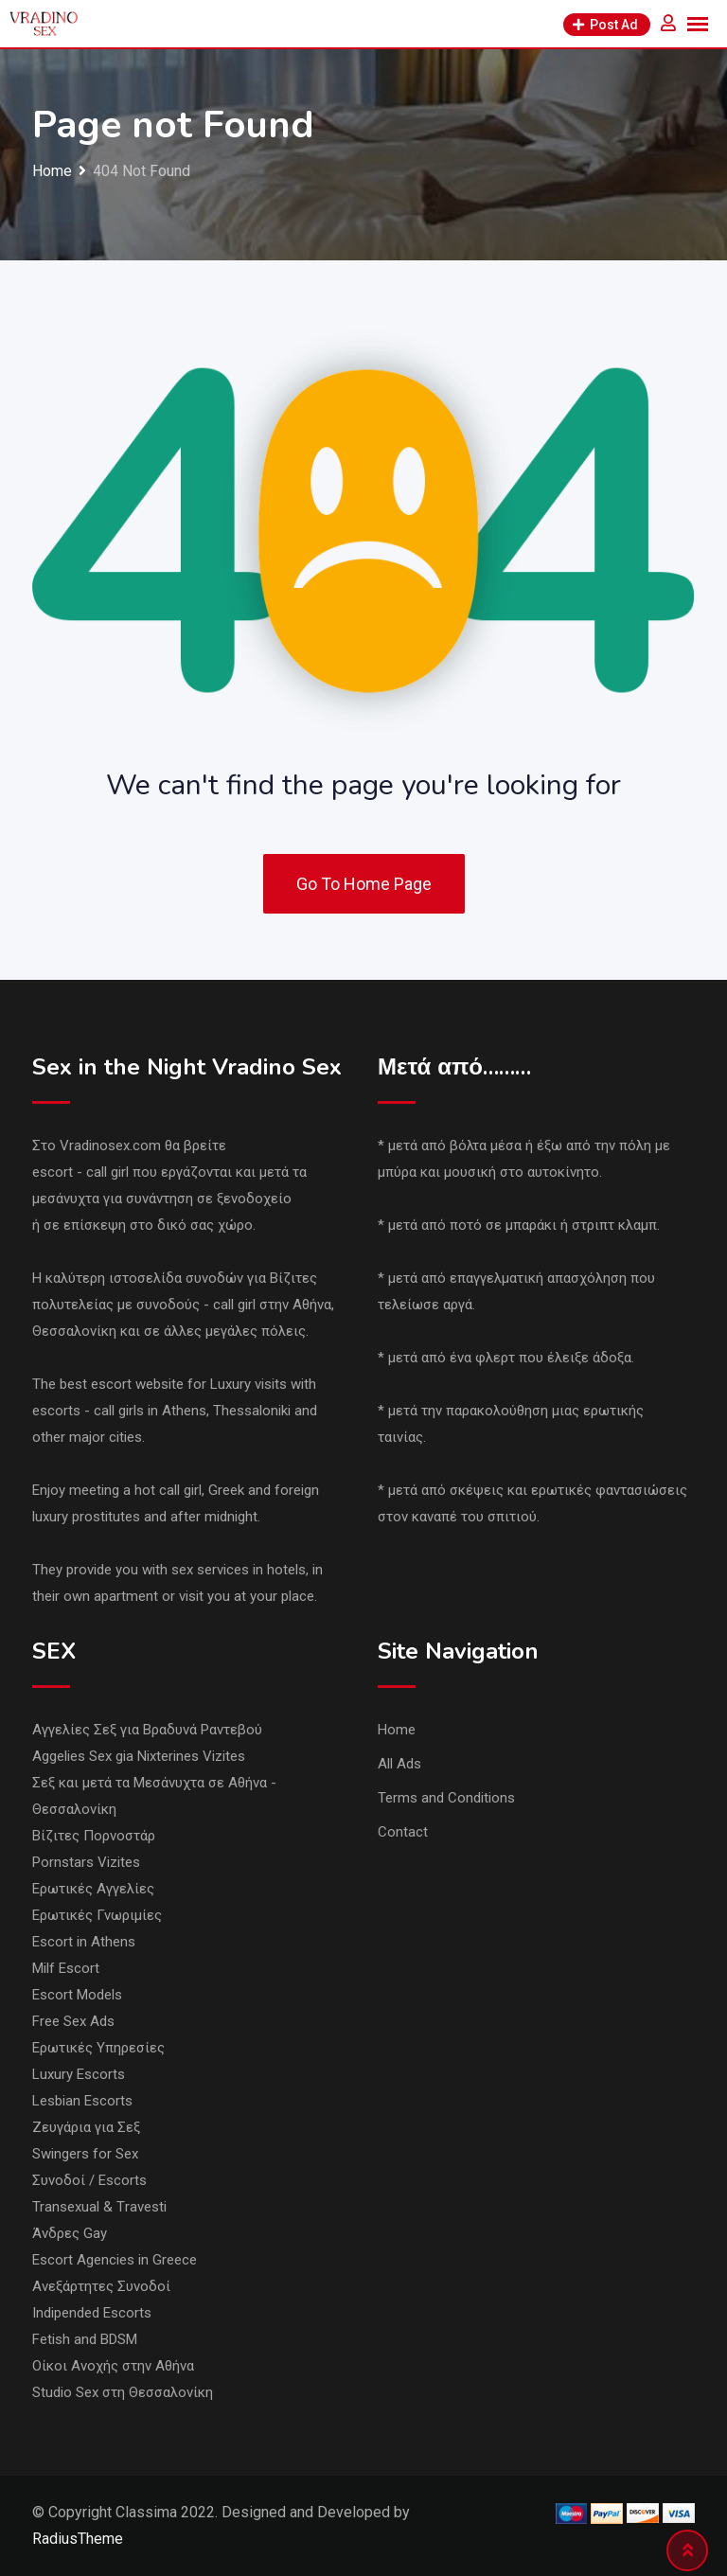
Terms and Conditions (446, 1797)
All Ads (399, 1763)
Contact (403, 1831)
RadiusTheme (77, 2539)
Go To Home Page (364, 884)
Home (397, 1729)
